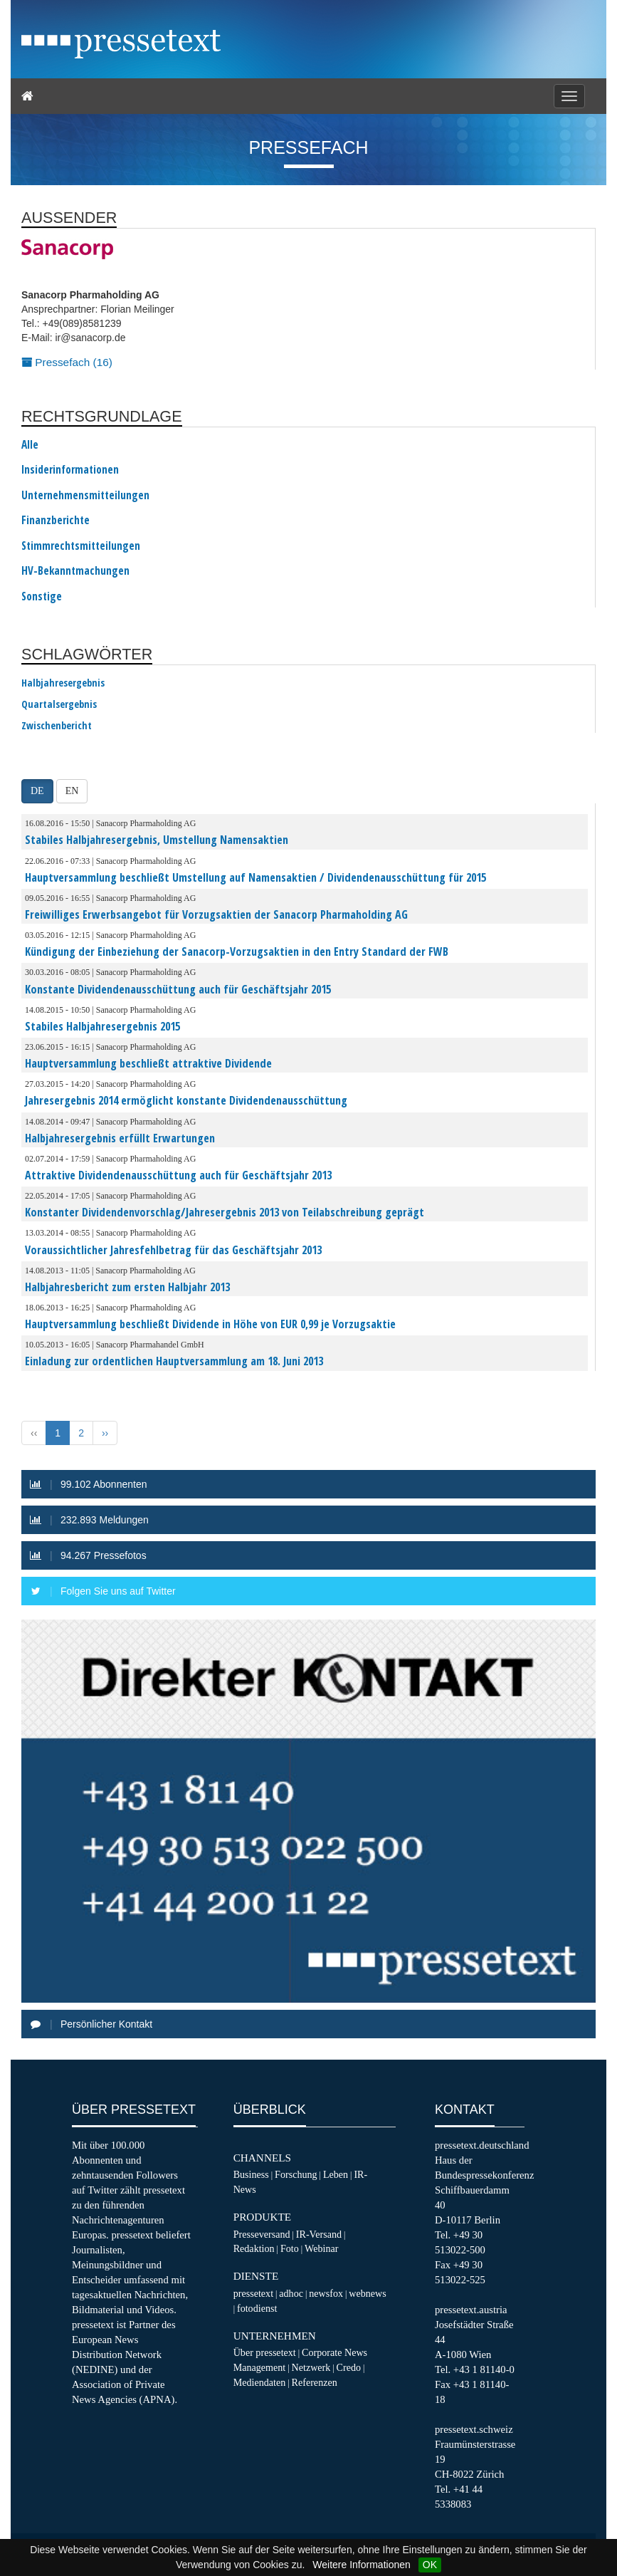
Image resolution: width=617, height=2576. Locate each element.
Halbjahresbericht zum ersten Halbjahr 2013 (127, 1287)
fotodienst (257, 2308)
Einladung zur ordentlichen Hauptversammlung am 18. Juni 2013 (174, 1361)
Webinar (321, 2248)
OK (430, 2564)
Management (259, 2367)
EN (72, 791)
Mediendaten (259, 2382)
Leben (335, 2174)
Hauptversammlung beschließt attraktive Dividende (148, 1063)
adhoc (291, 2293)
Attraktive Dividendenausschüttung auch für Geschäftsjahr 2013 (178, 1175)
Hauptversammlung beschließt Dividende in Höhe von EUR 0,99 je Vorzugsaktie (210, 1324)
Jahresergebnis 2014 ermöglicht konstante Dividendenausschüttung (186, 1100)
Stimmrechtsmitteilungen (80, 546)
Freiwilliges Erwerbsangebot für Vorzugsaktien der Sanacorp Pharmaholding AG (216, 914)
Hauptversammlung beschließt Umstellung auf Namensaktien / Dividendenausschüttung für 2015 (255, 877)
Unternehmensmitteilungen (85, 495)
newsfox (326, 2293)
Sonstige (41, 596)
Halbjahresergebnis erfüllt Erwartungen (120, 1138)
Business (251, 2174)
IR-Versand (319, 2234)
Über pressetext (264, 2352)
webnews (367, 2293)
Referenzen (314, 2382)
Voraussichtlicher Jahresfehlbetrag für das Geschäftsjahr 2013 (173, 1250)
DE (37, 791)
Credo (349, 2367)
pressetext (253, 2293)
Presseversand (261, 2234)
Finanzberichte (55, 520)
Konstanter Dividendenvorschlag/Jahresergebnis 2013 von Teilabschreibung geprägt (224, 1212)
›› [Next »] (105, 1433)
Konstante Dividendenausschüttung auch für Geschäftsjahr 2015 (178, 989)
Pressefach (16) (66, 362)
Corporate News (334, 2352)
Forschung (296, 2174)
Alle (29, 445)
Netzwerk (311, 2367)
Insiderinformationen (70, 470)
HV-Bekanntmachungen (75, 571)
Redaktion (254, 2248)
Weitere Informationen (361, 2564)
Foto (289, 2248)
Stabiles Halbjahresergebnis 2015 (102, 1026)
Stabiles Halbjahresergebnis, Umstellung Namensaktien (156, 840)
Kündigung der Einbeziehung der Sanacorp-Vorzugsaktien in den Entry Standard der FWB (236, 951)
